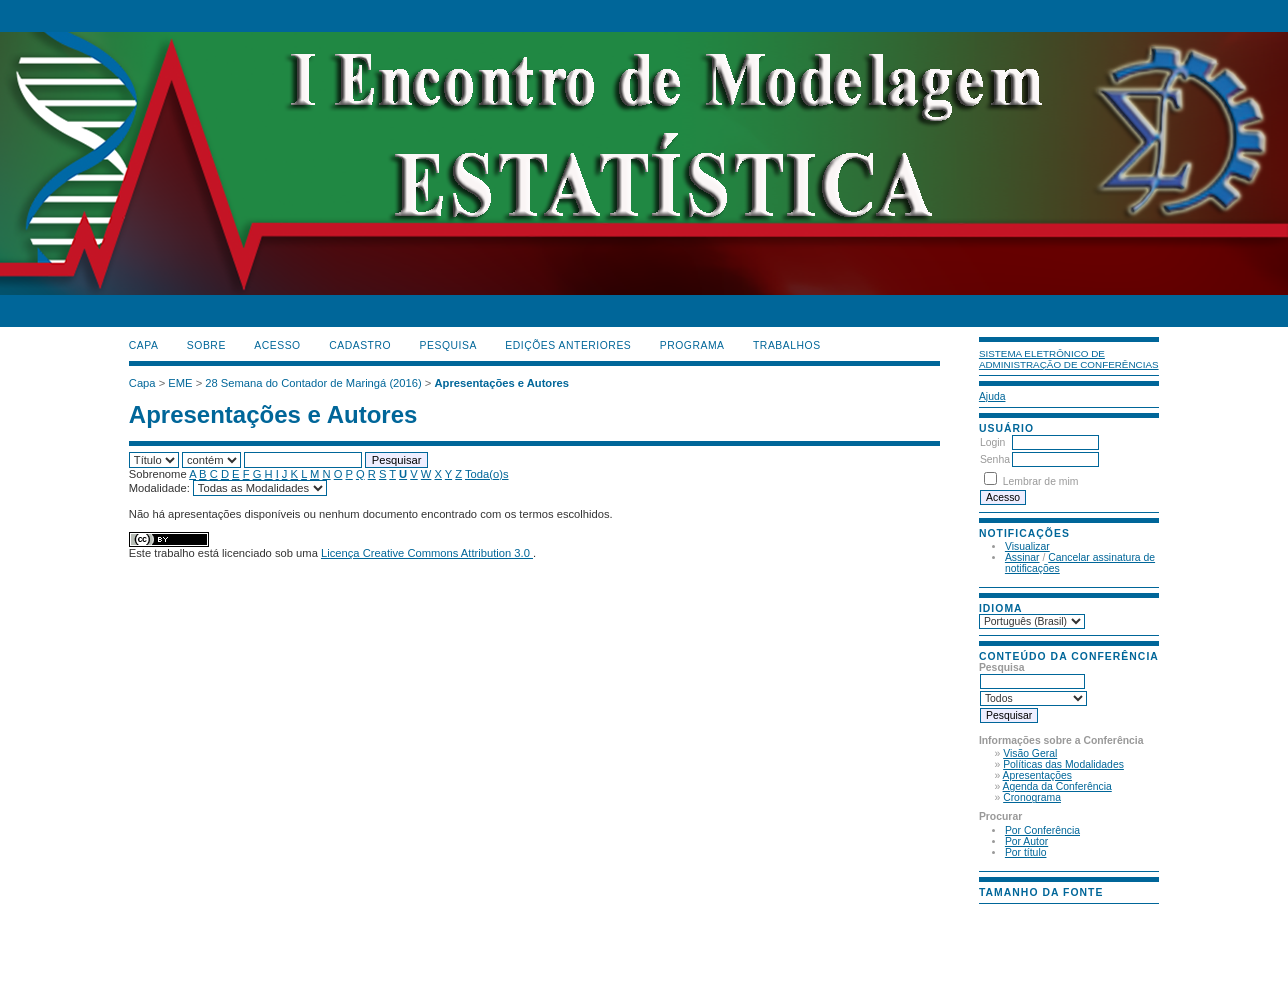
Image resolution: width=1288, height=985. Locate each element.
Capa (144, 345)
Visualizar (1027, 546)
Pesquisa (448, 345)
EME (180, 383)
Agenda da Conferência (1057, 786)
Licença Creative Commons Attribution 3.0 (427, 553)
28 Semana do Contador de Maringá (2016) (313, 383)
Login (992, 442)
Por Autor (1026, 841)
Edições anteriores (568, 345)
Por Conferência (1042, 830)
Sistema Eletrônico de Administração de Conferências (1069, 359)
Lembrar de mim (1041, 481)
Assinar (1022, 557)
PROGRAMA (692, 345)
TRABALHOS (787, 345)
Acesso (277, 345)
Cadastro (360, 345)
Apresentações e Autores (501, 383)
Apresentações (1037, 775)
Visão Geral (1030, 753)
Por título (1026, 852)
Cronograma (1032, 797)
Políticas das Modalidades (1063, 764)
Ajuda (992, 396)
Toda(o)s (487, 474)
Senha (995, 459)
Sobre (206, 345)
